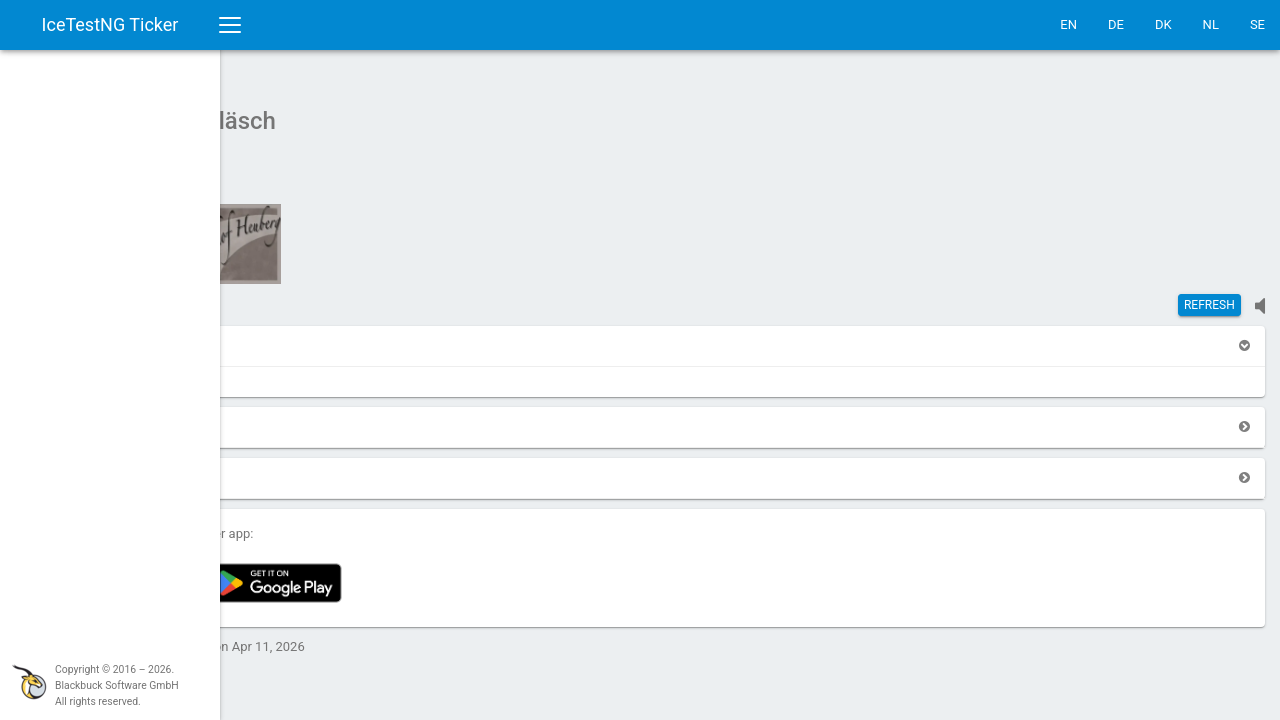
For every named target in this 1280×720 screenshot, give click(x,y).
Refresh (1209, 295)
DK (1163, 24)
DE (1116, 24)
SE (1257, 24)
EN (1068, 24)
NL (1211, 24)
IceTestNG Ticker (110, 24)
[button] (272, 335)
